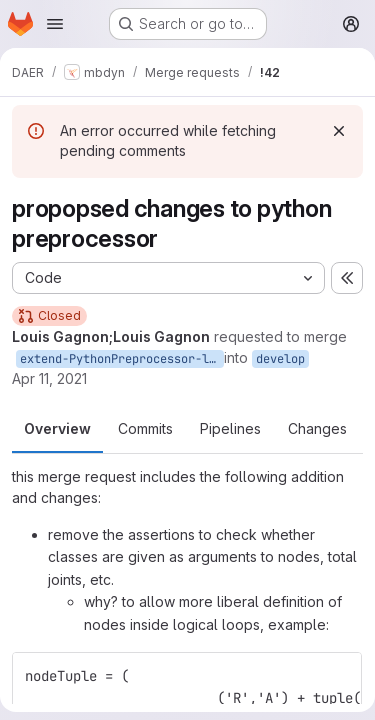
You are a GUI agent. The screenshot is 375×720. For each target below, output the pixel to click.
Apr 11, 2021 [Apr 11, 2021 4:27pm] (49, 378)
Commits (145, 428)
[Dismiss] (339, 131)
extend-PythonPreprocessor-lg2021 (122, 359)
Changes (317, 428)
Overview (57, 428)
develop (280, 359)
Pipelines (230, 428)
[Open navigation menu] (55, 24)
